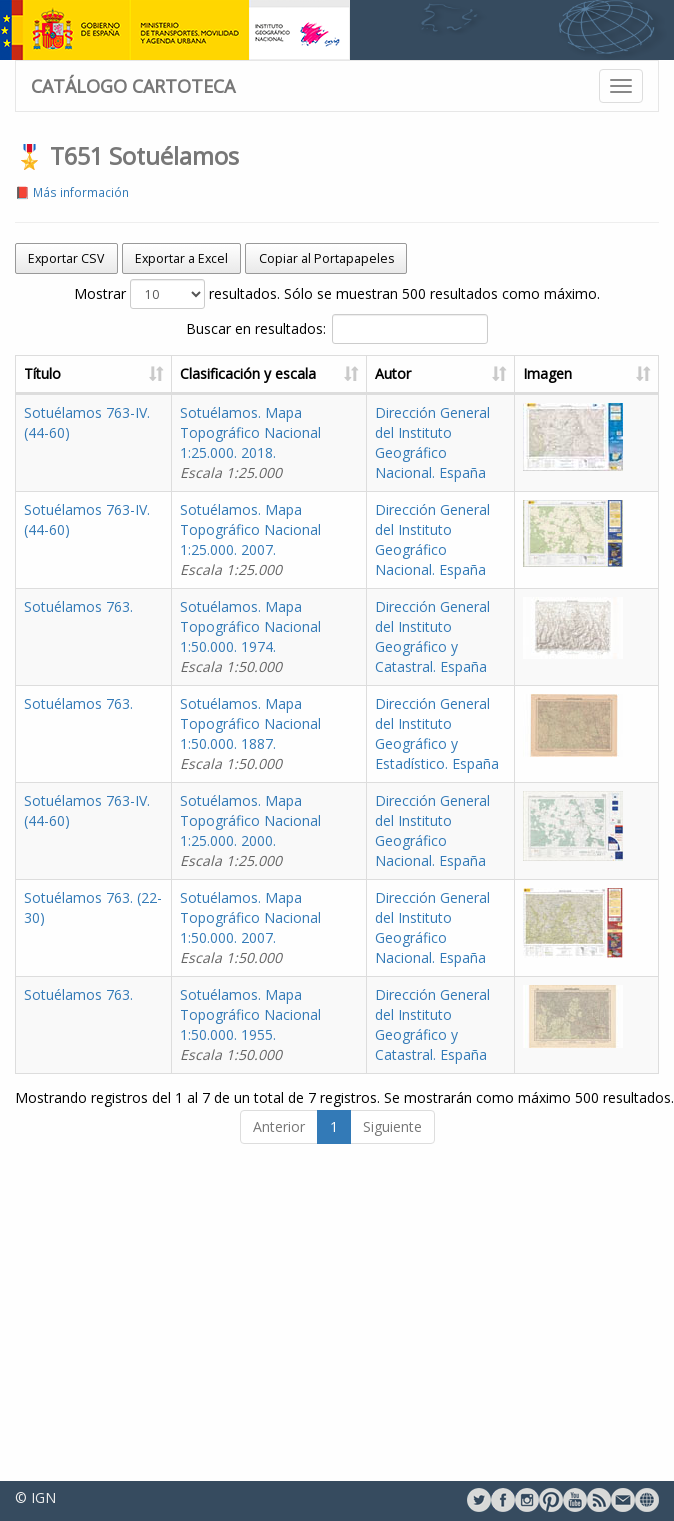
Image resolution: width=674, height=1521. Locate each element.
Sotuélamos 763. (78, 646)
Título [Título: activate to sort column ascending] (42, 373)
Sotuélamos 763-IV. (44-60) (112, 412)
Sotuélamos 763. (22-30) (103, 1017)
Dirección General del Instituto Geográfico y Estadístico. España (456, 813)
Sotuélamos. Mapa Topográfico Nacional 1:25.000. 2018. (290, 442)
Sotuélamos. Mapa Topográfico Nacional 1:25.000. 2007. (290, 559)
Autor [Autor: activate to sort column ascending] (433, 373)
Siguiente (392, 1286)
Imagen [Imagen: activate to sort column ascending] (569, 373)
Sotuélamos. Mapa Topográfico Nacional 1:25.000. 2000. (290, 930)
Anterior (279, 1286)
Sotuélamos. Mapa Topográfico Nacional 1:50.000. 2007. (290, 1047)
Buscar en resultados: (337, 329)
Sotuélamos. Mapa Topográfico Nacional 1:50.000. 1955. (290, 1164)
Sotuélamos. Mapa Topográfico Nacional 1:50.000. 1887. (290, 793)
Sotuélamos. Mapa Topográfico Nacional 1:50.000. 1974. (290, 676)
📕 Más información (72, 192)
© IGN (35, 1497)
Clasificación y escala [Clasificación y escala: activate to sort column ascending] (288, 373)
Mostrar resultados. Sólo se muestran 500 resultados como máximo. (337, 294)
